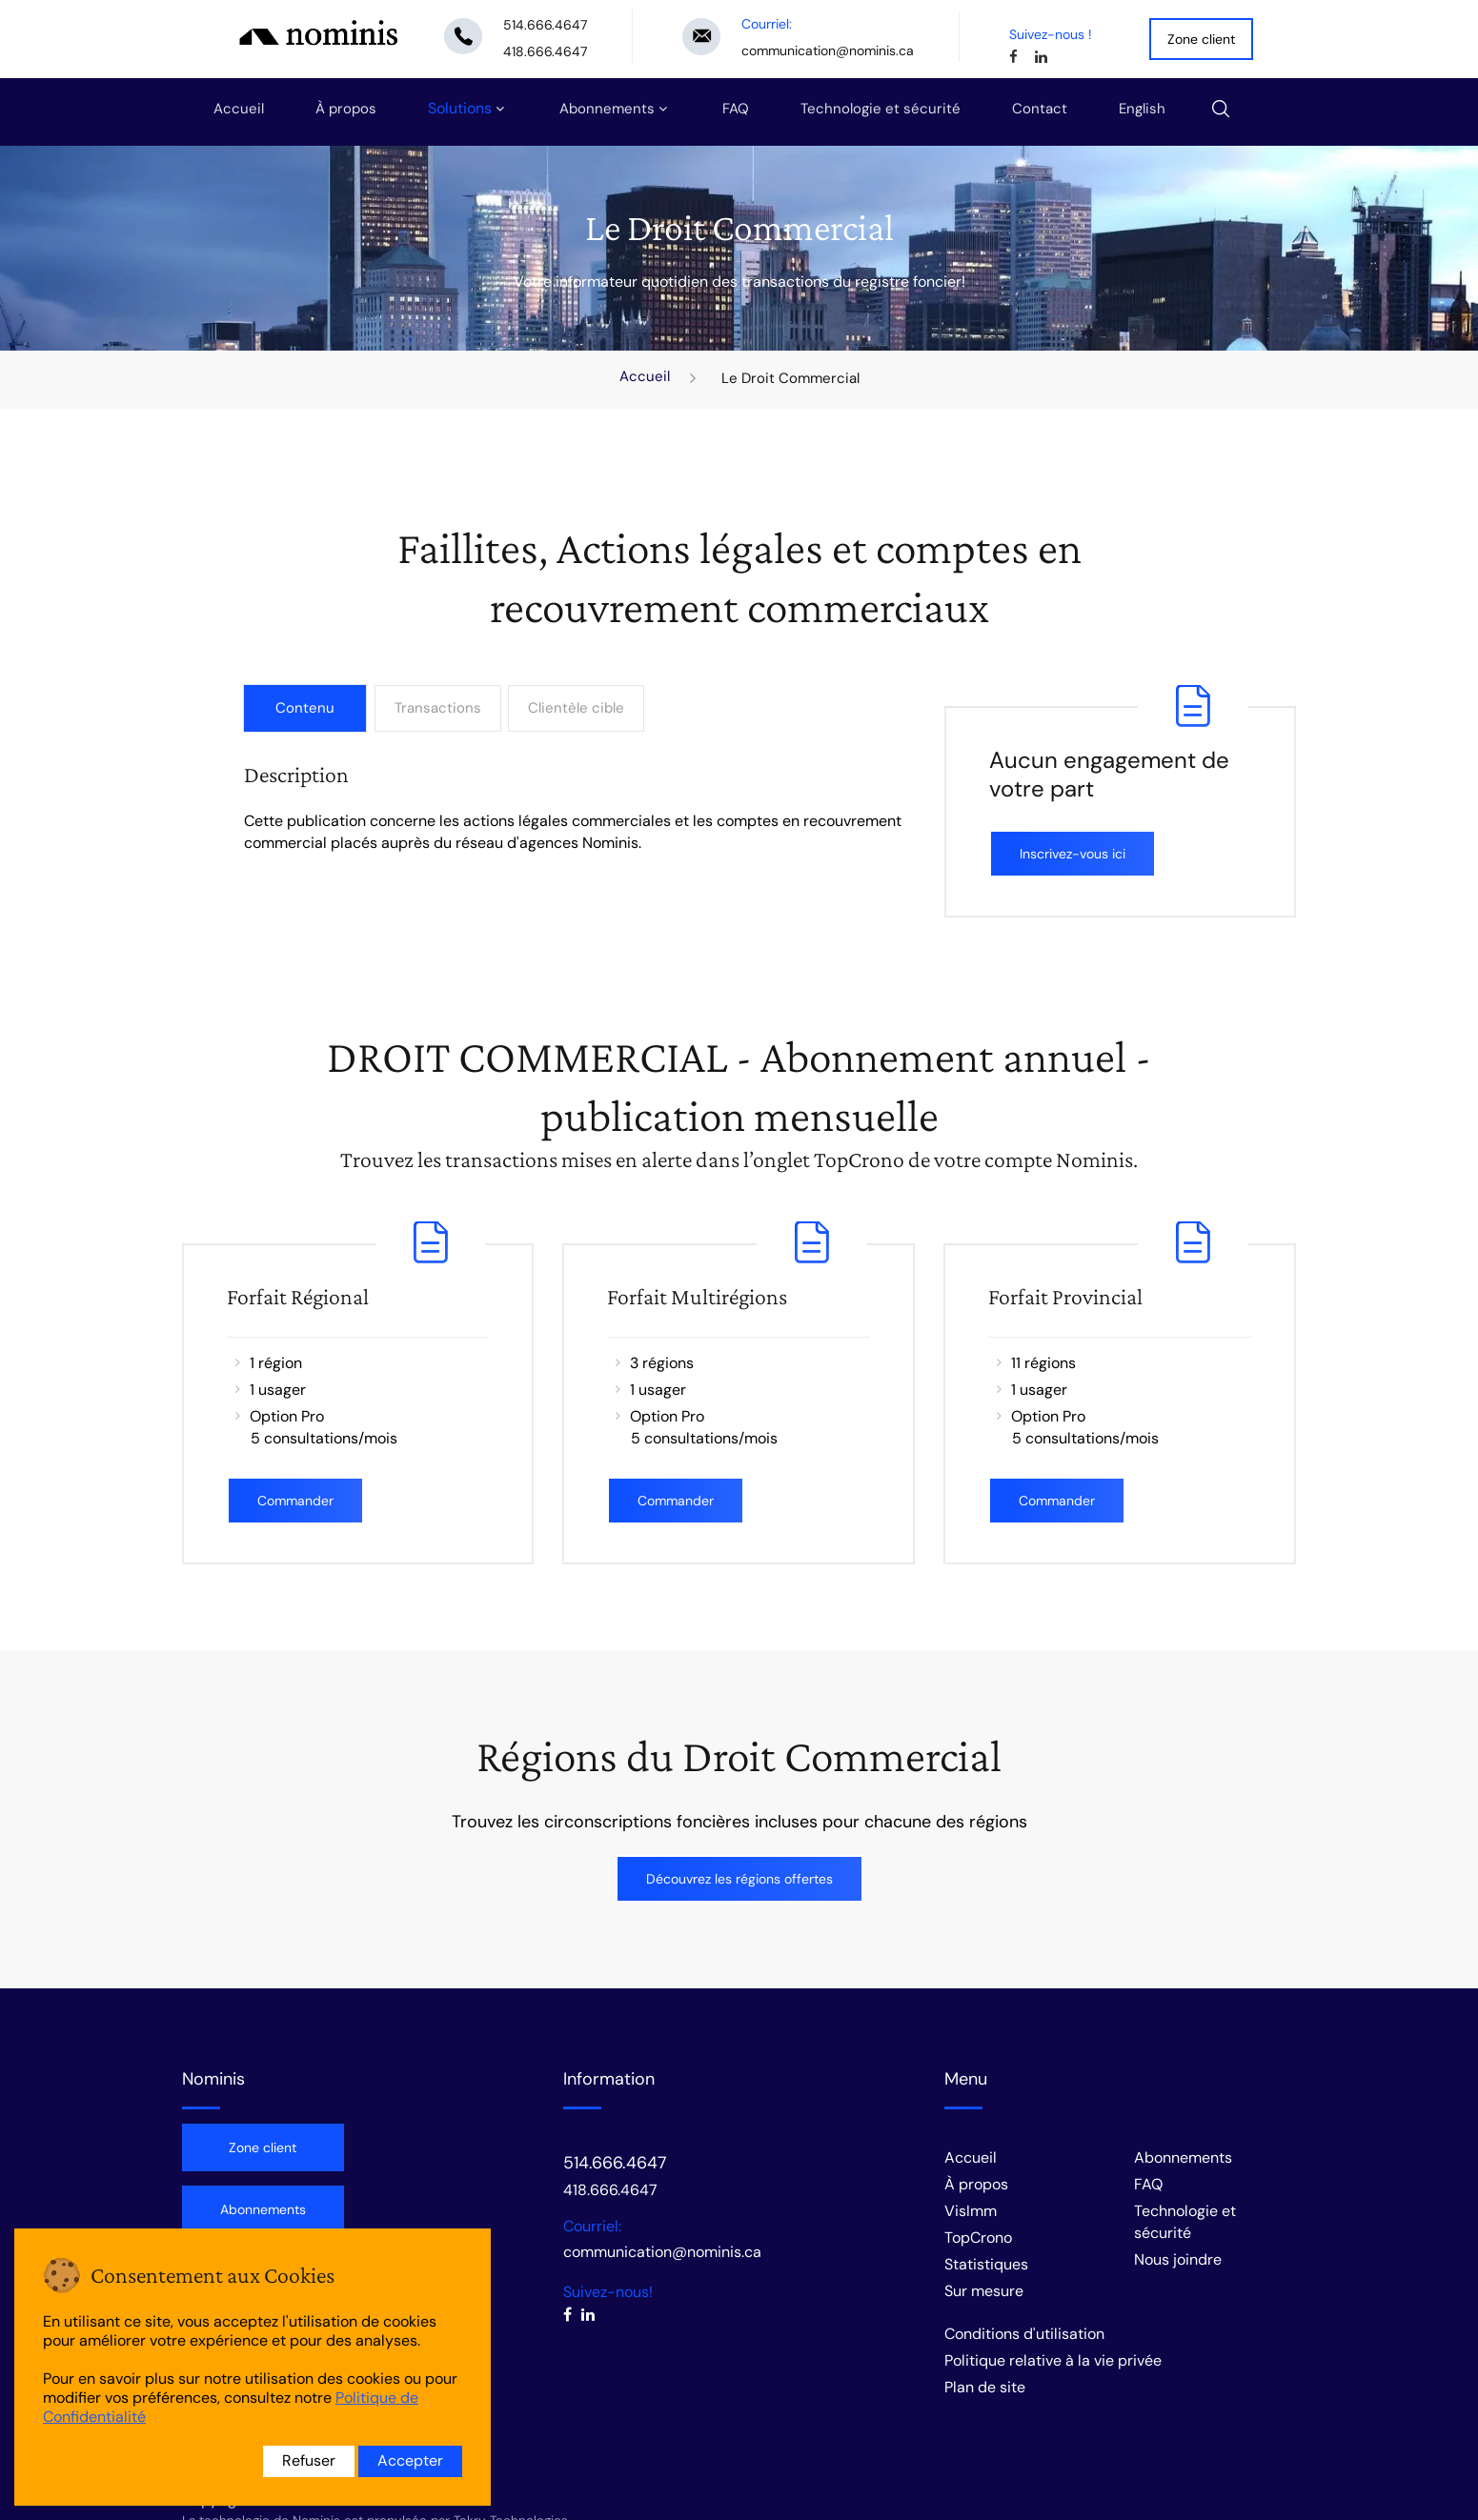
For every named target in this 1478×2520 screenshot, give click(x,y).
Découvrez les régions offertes (739, 1878)
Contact (1039, 108)
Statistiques (986, 2264)
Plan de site (984, 2387)
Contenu (304, 707)
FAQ (735, 108)
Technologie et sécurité (880, 108)
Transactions (438, 707)
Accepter (410, 2460)
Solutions (460, 108)
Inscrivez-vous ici (1072, 853)
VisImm (970, 2211)
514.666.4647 (545, 24)
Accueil (238, 108)
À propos (345, 108)
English (1142, 108)
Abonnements (607, 108)
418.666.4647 (545, 51)
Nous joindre (1178, 2259)
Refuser (308, 2460)
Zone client (1201, 39)
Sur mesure (983, 2291)
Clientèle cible (580, 707)
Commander (295, 1500)
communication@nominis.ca (827, 50)
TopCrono (978, 2238)
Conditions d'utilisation (1024, 2334)
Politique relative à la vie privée (1053, 2360)
